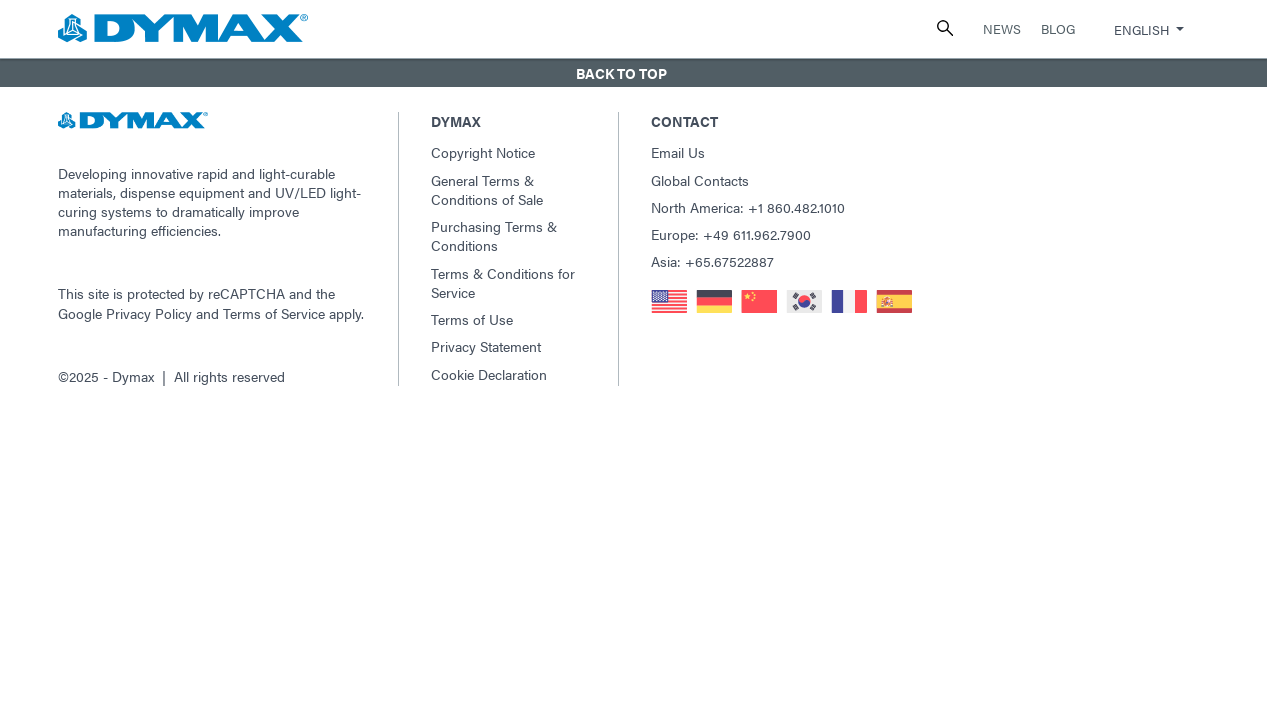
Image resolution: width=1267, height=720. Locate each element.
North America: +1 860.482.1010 (748, 207)
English (1141, 29)
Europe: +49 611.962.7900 (731, 234)
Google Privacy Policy (125, 313)
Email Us (678, 152)
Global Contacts (700, 180)
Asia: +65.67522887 (712, 261)
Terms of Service (274, 313)
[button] (633, 73)
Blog (1058, 28)
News (1002, 28)
